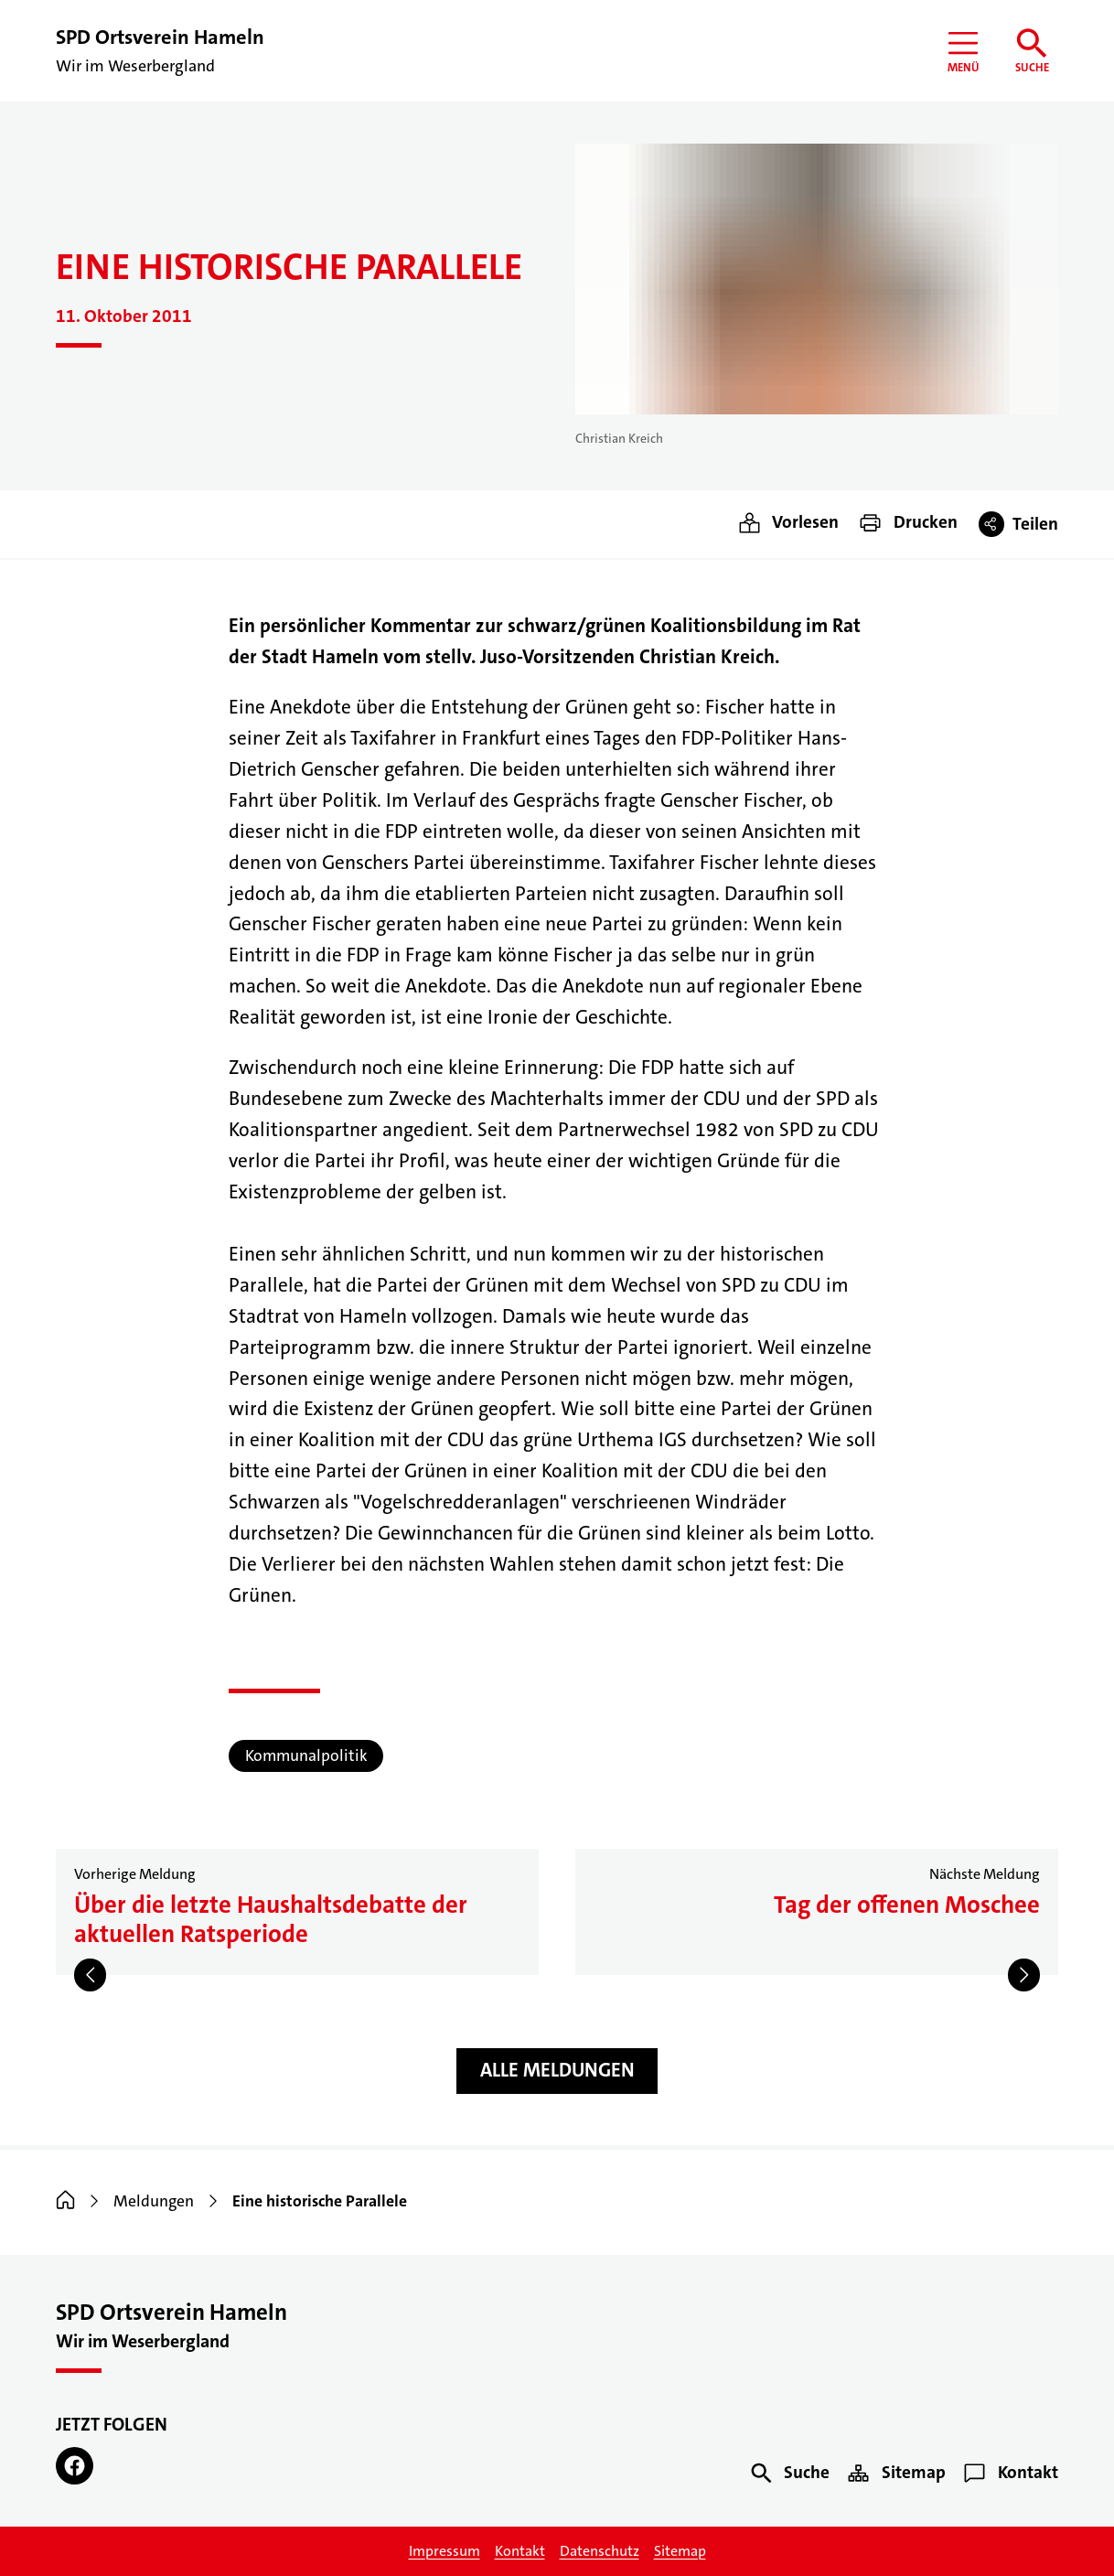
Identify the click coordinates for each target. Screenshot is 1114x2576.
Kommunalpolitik (306, 1755)
